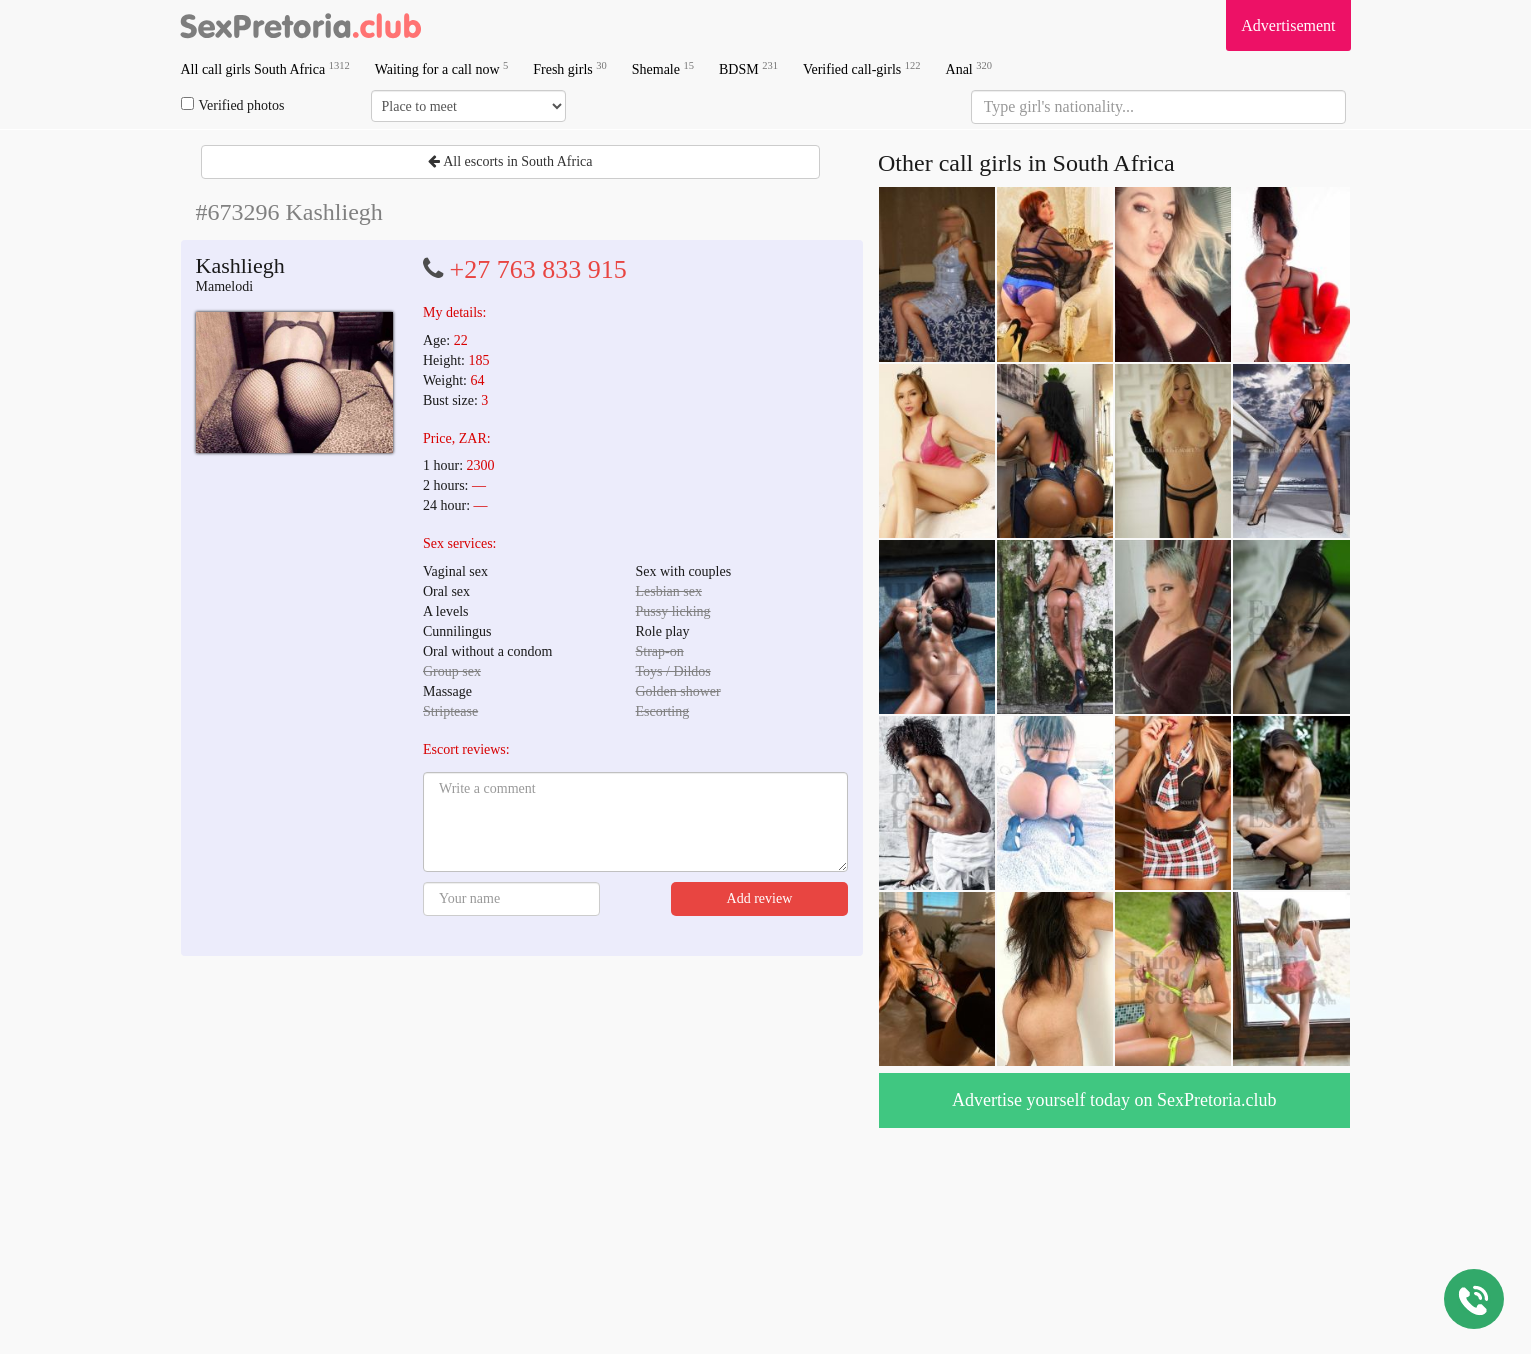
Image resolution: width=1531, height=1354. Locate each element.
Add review (760, 898)
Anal (969, 68)
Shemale (663, 68)
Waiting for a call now (442, 68)
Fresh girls (570, 68)
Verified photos (233, 105)
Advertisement (1288, 25)
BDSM (748, 68)
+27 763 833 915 (538, 269)
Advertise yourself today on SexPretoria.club (1114, 1100)
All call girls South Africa (265, 68)
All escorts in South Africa (510, 161)
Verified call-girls (862, 68)
